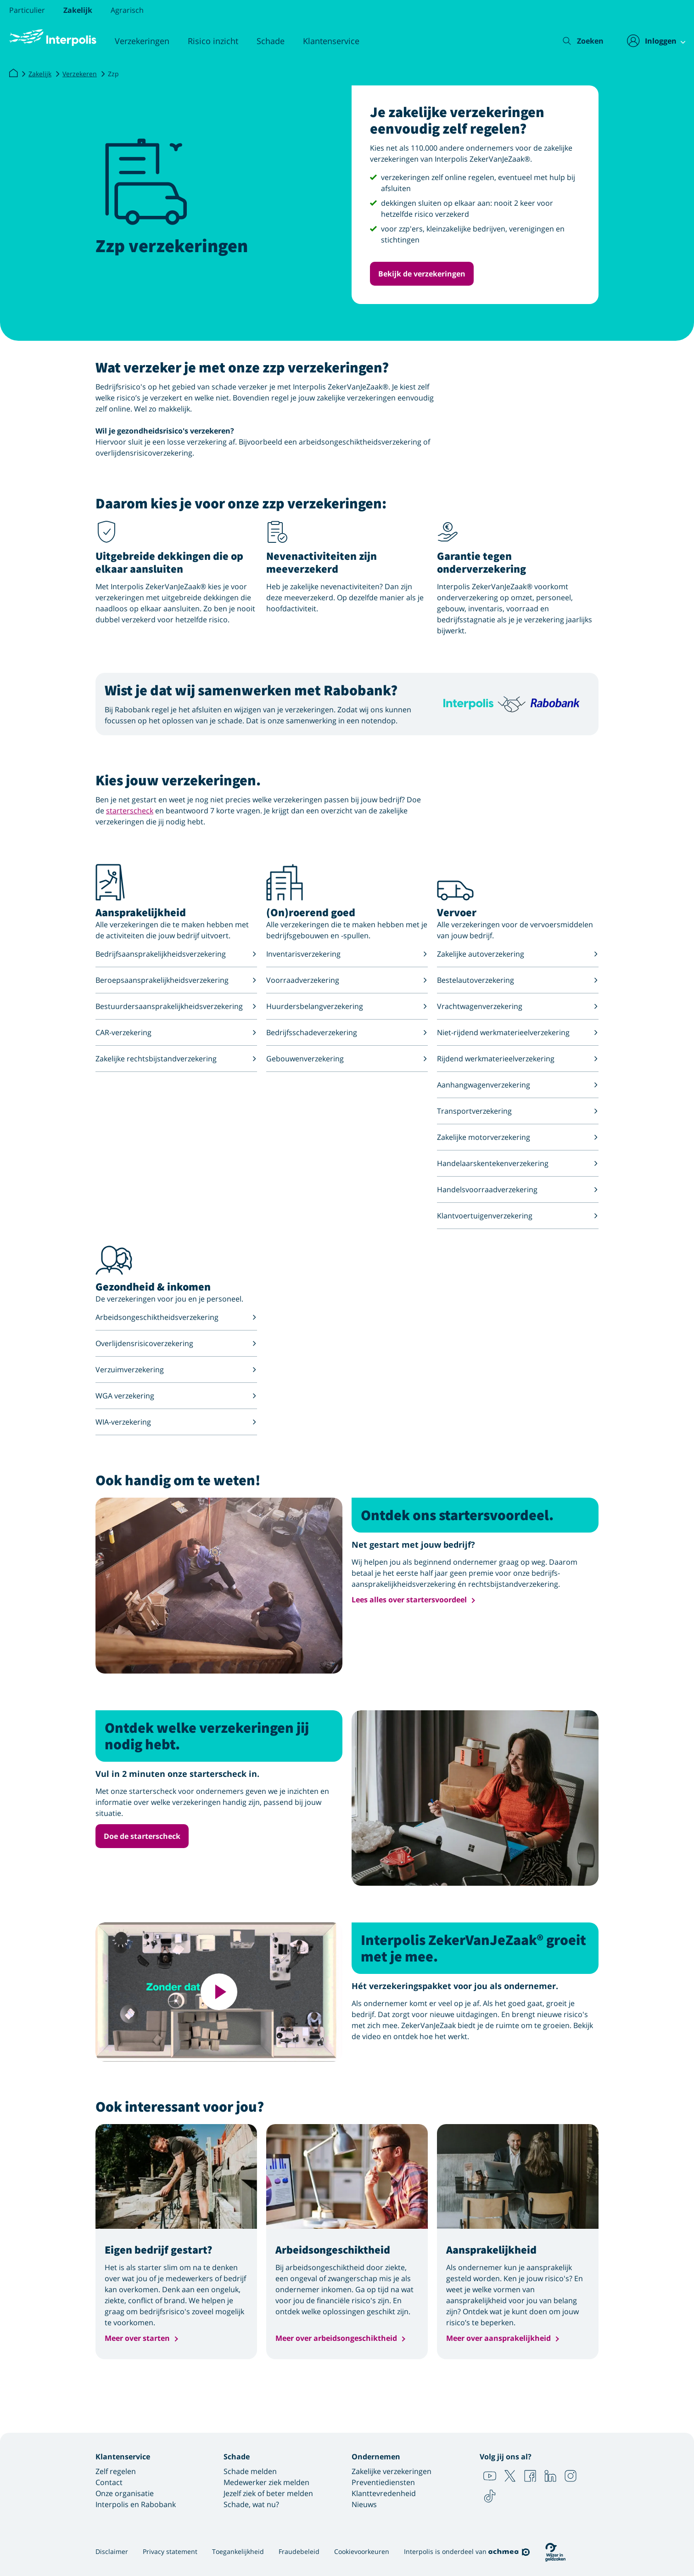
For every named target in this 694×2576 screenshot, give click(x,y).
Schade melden (250, 2471)
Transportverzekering (518, 1110)
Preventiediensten (383, 2482)
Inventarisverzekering (347, 953)
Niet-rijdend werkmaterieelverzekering (518, 1032)
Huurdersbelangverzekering (347, 1006)
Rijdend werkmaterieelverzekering (518, 1058)
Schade (271, 40)
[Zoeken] (576, 41)
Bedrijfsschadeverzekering (347, 1032)
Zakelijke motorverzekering (518, 1137)
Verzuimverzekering (176, 1369)
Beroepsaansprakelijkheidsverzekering (176, 980)
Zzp (113, 73)
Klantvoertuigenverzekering (518, 1215)
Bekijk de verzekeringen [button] (421, 274)
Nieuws (364, 2504)
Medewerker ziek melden (266, 2482)
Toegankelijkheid (238, 2551)
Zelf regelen (115, 2471)
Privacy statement (170, 2551)
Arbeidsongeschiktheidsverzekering (176, 1317)
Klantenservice (331, 40)
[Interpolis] (13, 73)
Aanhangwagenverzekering (518, 1084)
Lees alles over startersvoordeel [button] (409, 1600)
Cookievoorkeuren (361, 2551)
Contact (109, 2482)
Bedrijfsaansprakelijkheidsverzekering (176, 953)
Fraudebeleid (299, 2551)
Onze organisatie (124, 2493)
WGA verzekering (176, 1395)
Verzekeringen (142, 40)
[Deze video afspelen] (219, 1991)
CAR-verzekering (176, 1032)
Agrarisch (127, 10)
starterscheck (129, 811)
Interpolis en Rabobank (135, 2504)
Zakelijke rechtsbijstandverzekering (176, 1058)
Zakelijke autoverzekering (518, 953)
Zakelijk (77, 10)
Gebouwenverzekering (347, 1058)
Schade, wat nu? (251, 2504)
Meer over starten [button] (137, 2338)
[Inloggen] (651, 40)
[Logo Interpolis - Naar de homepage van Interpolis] (52, 37)
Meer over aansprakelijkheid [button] (498, 2338)
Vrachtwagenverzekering (518, 1006)
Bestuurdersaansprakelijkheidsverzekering (176, 1006)
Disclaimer (111, 2551)
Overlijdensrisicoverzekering (176, 1343)
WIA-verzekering (176, 1421)
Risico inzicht (213, 40)
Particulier (27, 10)
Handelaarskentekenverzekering (518, 1163)
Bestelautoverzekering (518, 980)
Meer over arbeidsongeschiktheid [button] (336, 2338)
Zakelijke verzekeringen (391, 2471)
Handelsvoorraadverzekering (518, 1189)
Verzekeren (79, 73)
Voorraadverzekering (347, 980)
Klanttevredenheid (384, 2493)
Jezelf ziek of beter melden (268, 2493)
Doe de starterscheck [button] (142, 1836)
